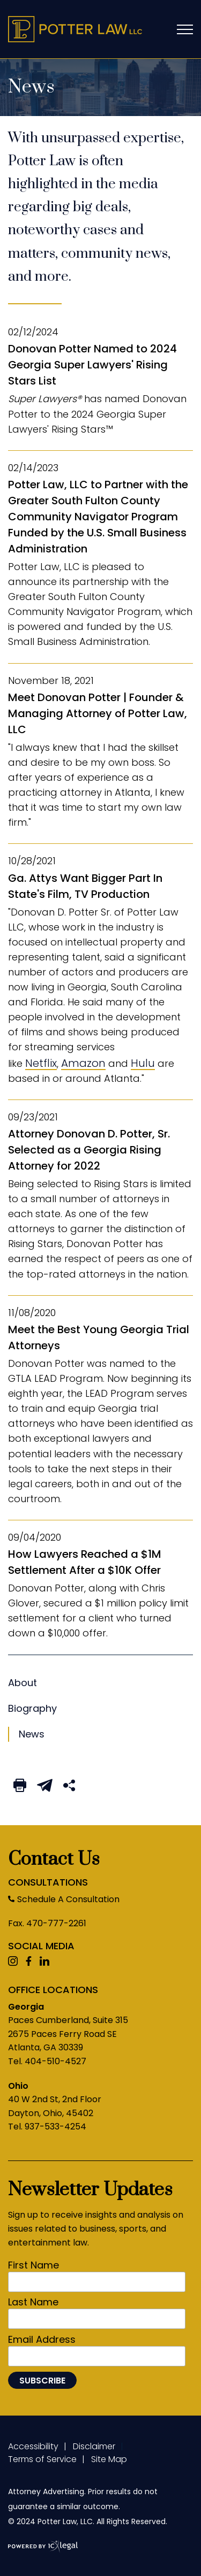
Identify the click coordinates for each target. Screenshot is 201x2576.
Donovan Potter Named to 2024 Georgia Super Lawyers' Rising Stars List (92, 364)
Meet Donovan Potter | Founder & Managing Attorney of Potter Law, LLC (97, 713)
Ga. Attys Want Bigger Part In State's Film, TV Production (85, 886)
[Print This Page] (19, 1786)
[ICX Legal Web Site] (43, 2547)
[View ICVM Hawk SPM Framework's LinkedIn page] (44, 1961)
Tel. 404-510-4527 (47, 2061)
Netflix (41, 1063)
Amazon (83, 1063)
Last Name (33, 2302)
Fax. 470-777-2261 (47, 1923)
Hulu (143, 1063)
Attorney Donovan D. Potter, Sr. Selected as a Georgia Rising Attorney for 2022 (89, 1149)
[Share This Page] (69, 1786)
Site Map (109, 2459)
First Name (33, 2265)
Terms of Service (42, 2459)
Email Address (42, 2339)
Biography (32, 1708)
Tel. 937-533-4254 (47, 2126)
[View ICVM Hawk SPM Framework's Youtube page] (13, 1961)
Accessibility (33, 2446)
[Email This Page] (45, 1786)
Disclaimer (94, 2446)
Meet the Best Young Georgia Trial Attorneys (98, 1337)
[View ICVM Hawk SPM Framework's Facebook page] (29, 1961)
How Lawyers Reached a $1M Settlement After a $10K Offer (84, 1562)
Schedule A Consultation (68, 1899)
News (22, 1682)
